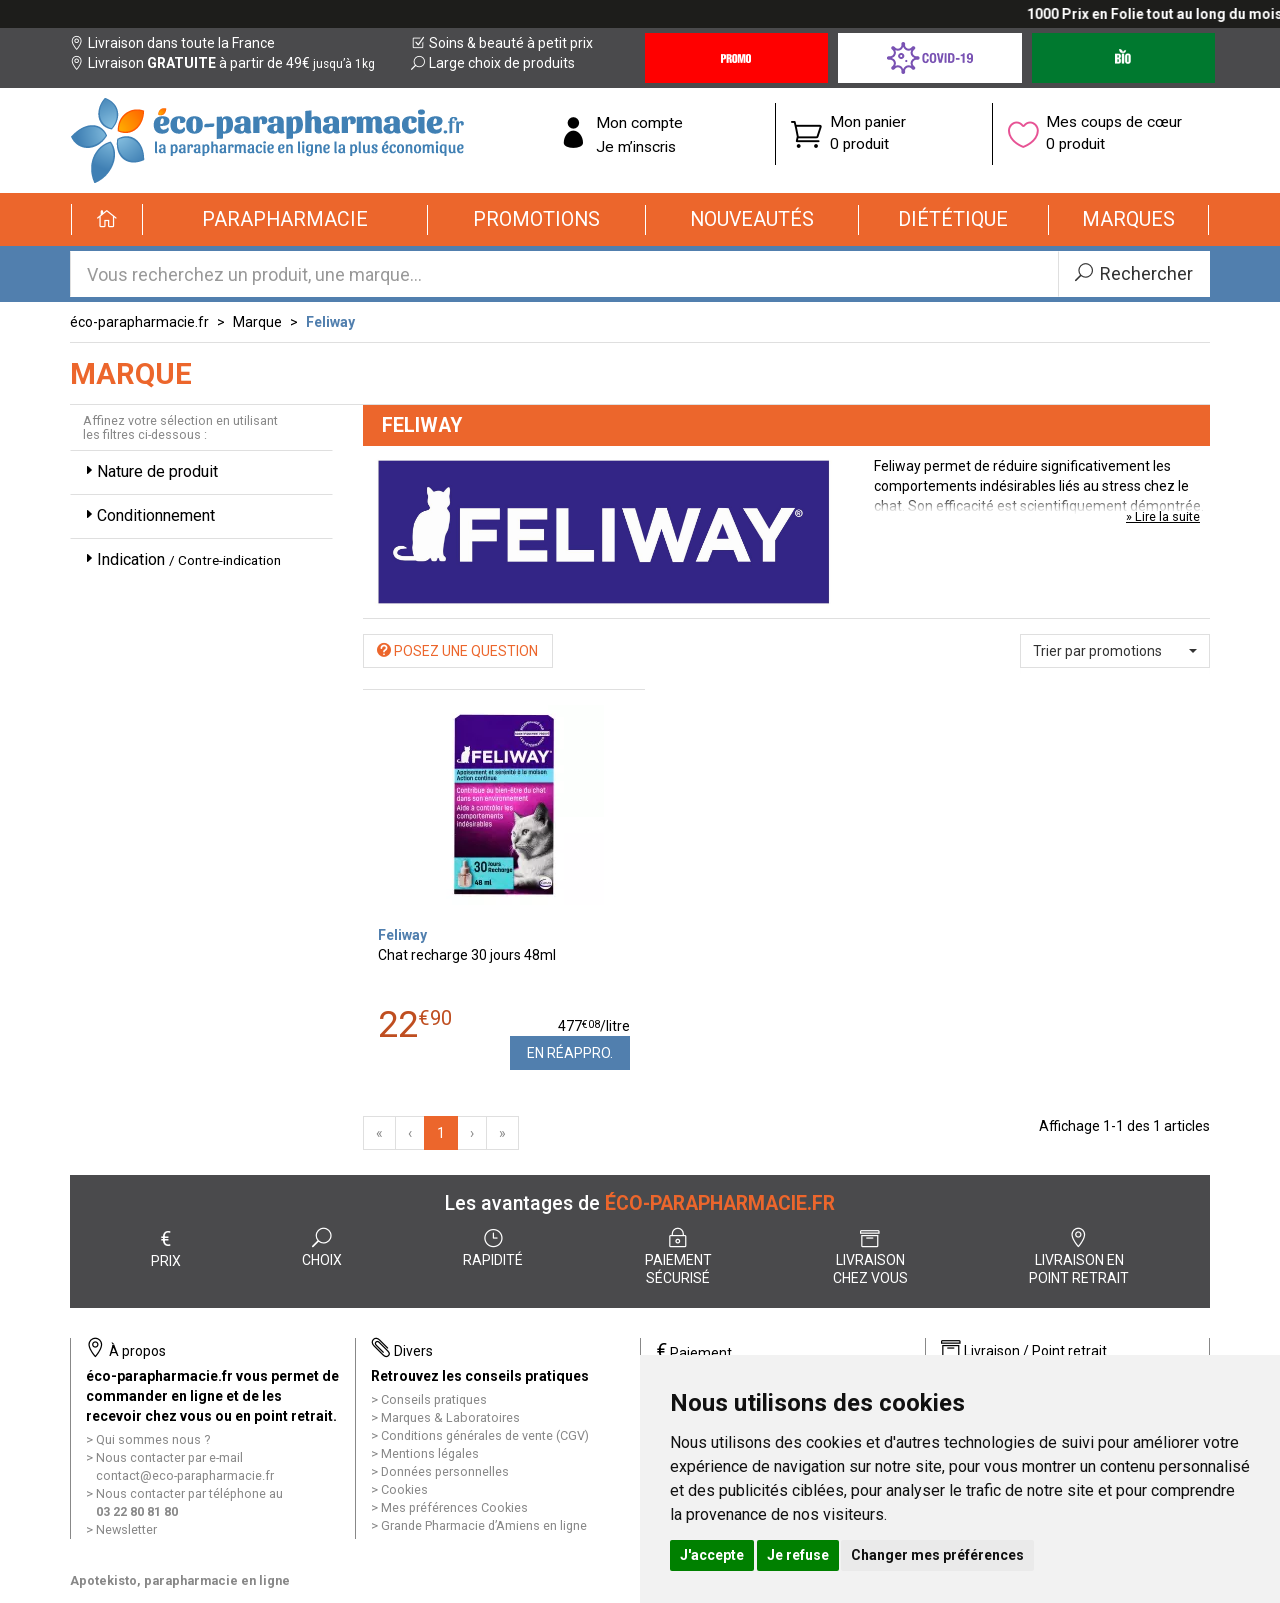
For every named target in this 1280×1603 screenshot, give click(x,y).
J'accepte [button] (712, 1555)
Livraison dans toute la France (172, 43)
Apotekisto (180, 1580)
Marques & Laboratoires (450, 1417)
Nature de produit (149, 471)
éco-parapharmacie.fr (139, 322)
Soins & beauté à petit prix (502, 43)
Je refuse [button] (798, 1555)
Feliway (330, 322)
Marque (257, 322)
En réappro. (570, 1053)
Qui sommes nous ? (153, 1439)
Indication (181, 559)
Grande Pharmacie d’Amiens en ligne (484, 1525)
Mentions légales (430, 1453)
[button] (285, 220)
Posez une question (457, 651)
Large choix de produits (493, 63)
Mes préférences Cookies (454, 1507)
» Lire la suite (1163, 516)
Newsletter (126, 1529)
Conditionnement (148, 515)
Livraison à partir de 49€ (222, 63)
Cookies (404, 1489)
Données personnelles (445, 1471)
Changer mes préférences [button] (937, 1555)
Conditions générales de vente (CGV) (485, 1435)
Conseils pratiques (434, 1399)
